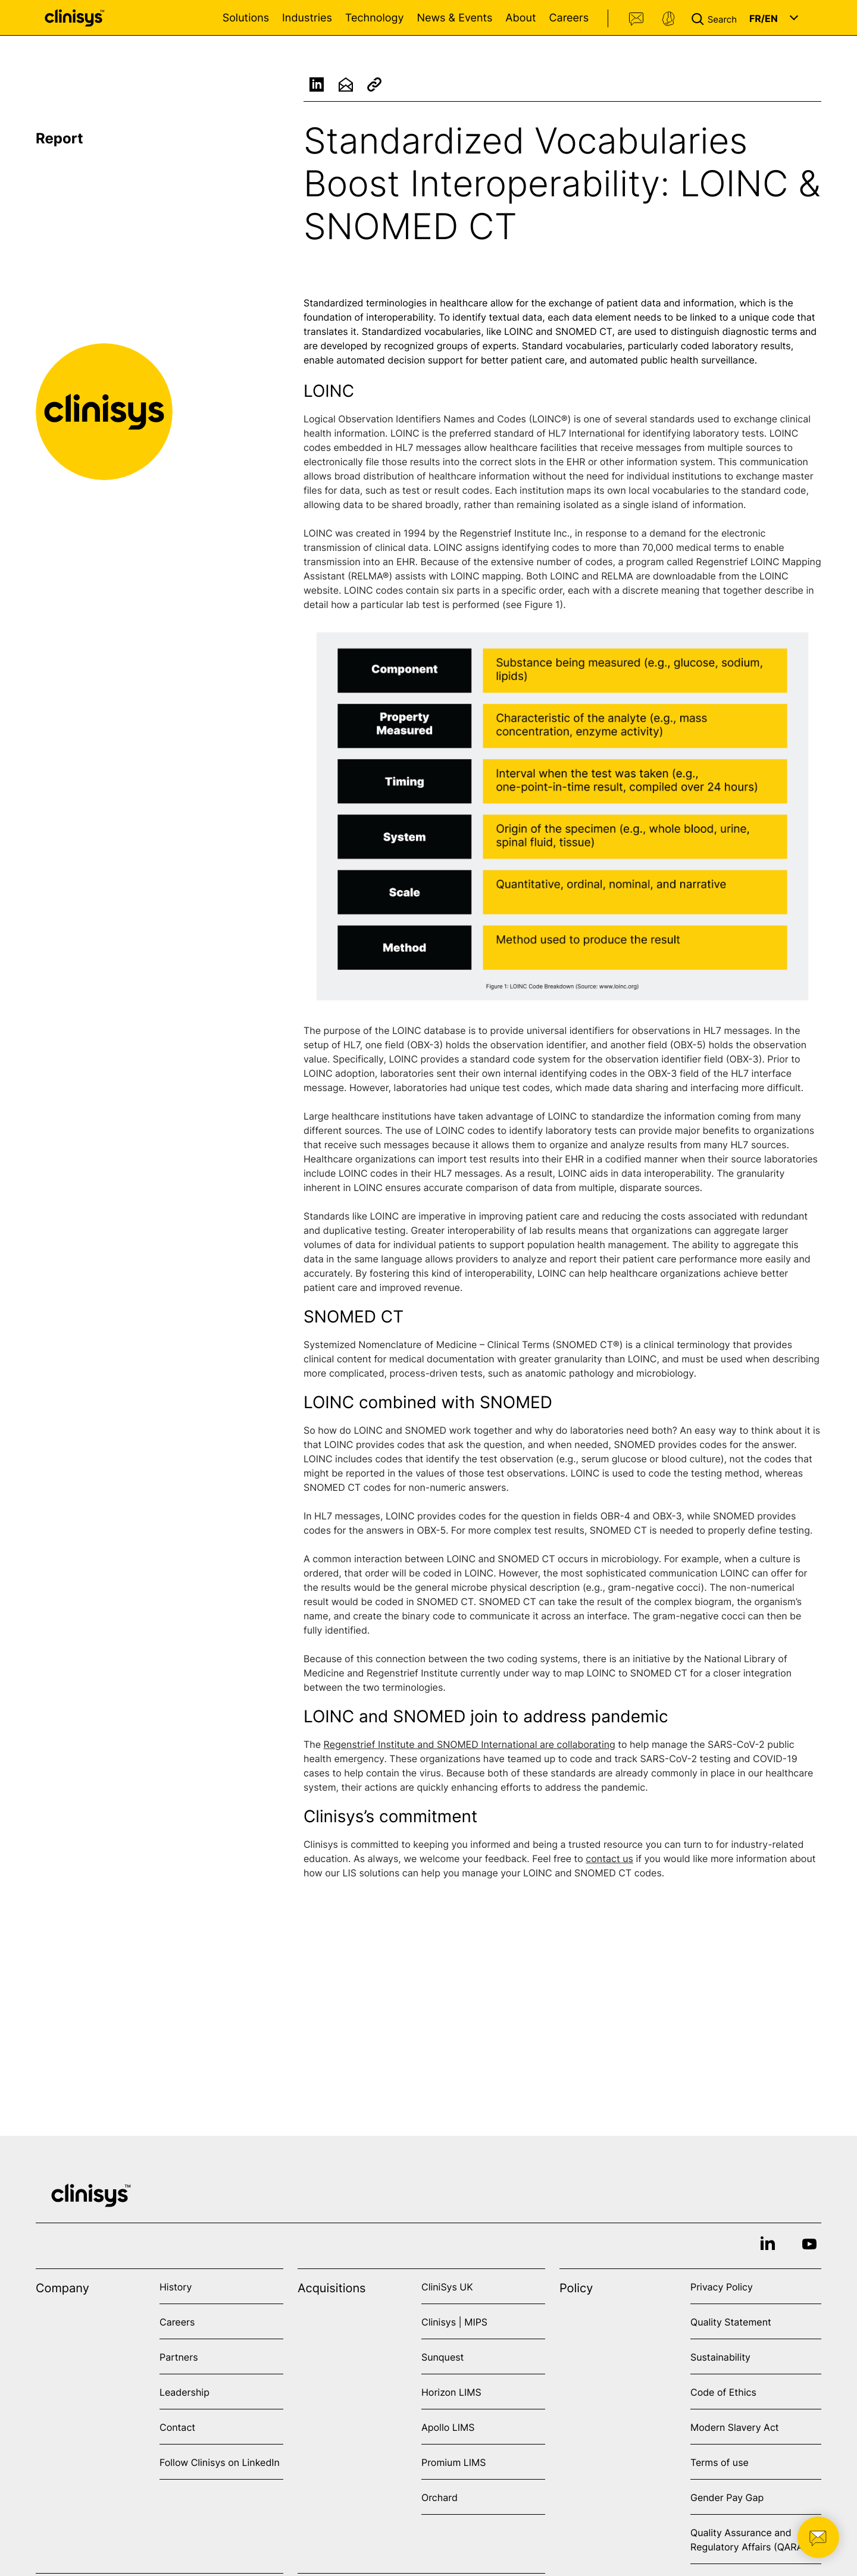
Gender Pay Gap (727, 2497)
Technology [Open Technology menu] (374, 18)
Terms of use (719, 2462)
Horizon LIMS (451, 2392)
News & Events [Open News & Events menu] (454, 18)
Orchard (439, 2497)
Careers (569, 18)
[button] (716, 18)
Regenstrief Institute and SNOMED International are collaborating (469, 1750)
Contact (637, 19)
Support (668, 19)
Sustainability (720, 2357)
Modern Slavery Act (734, 2427)
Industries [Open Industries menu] (307, 18)
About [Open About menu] (520, 18)
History (175, 2287)
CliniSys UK (447, 2287)
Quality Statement (730, 2322)
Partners (178, 2357)
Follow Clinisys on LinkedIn (219, 2462)
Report (59, 138)
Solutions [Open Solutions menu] (246, 18)
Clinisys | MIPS (454, 2322)
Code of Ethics (723, 2392)
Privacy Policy (721, 2287)
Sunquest (442, 2357)
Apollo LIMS (447, 2427)
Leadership (184, 2392)
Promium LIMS (453, 2462)
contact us (609, 1864)
